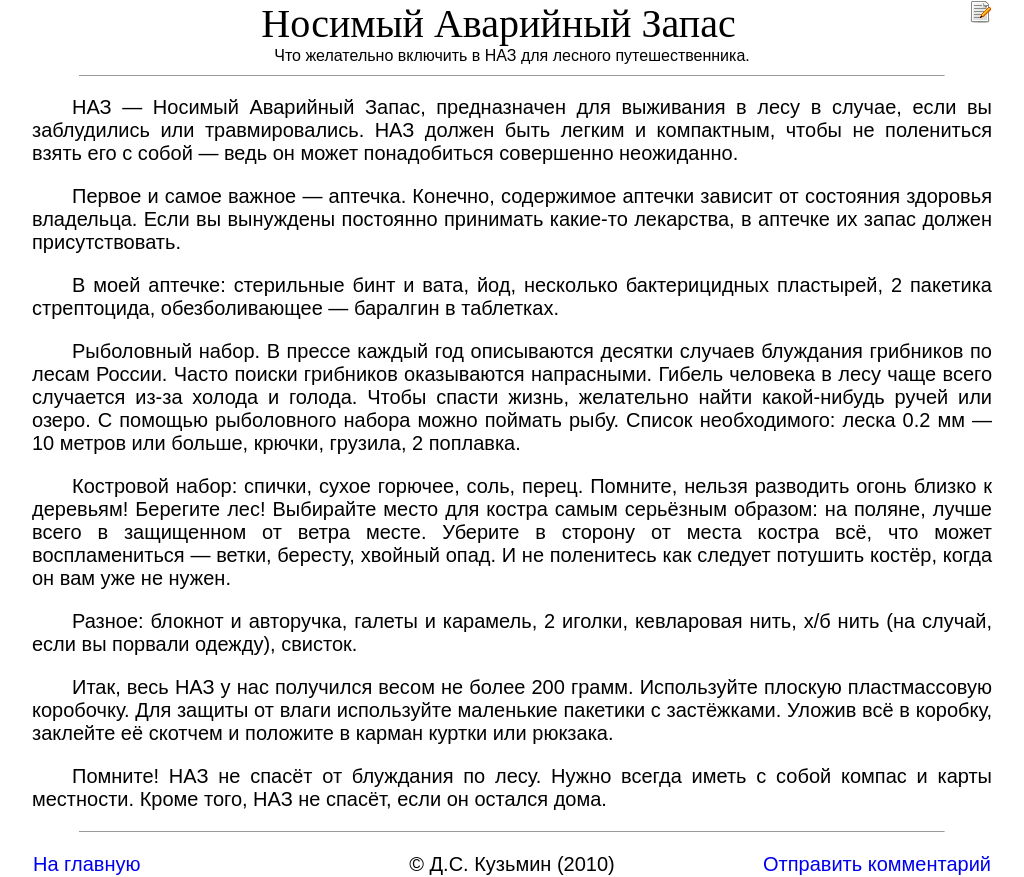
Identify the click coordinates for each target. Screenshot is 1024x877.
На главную (86, 864)
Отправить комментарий (877, 864)
